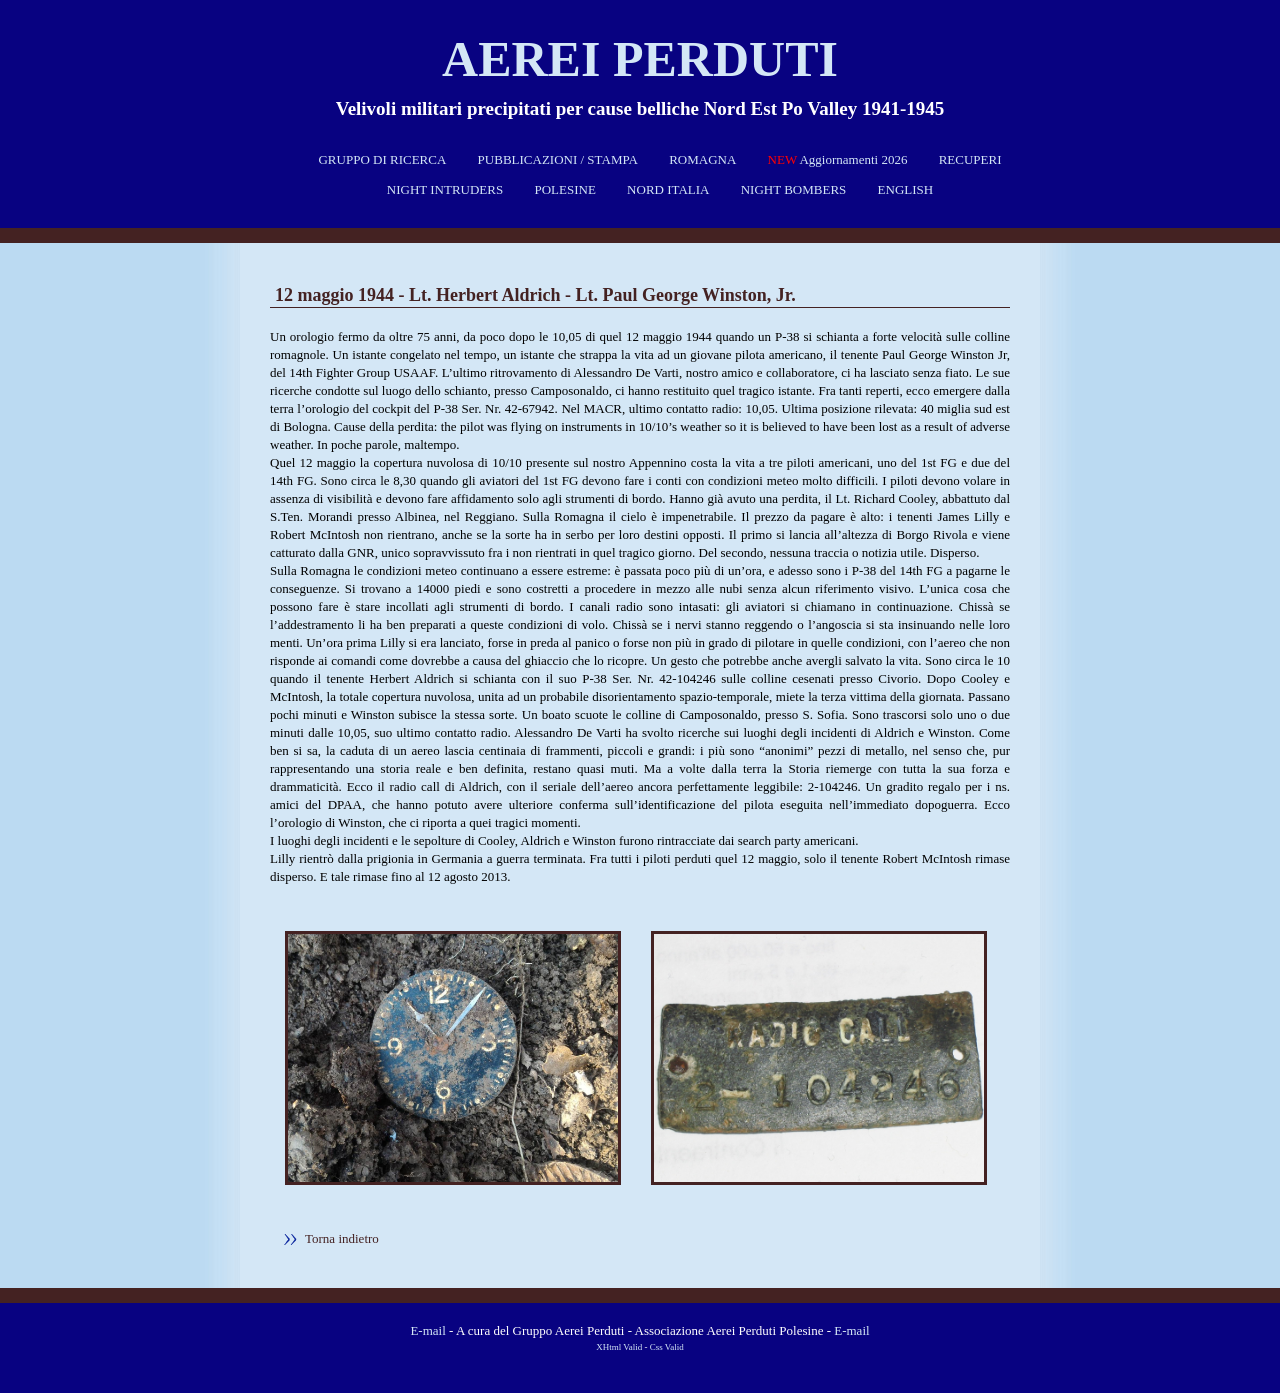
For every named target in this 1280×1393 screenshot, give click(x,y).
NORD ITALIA (668, 189)
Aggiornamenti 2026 (838, 159)
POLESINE (564, 189)
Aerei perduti (640, 59)
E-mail (427, 1330)
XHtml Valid (619, 1347)
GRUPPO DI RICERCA (382, 159)
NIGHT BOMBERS (794, 189)
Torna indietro (342, 1238)
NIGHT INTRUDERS (445, 189)
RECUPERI (970, 159)
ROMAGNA (702, 159)
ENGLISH (906, 189)
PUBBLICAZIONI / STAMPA (558, 159)
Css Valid (667, 1347)
